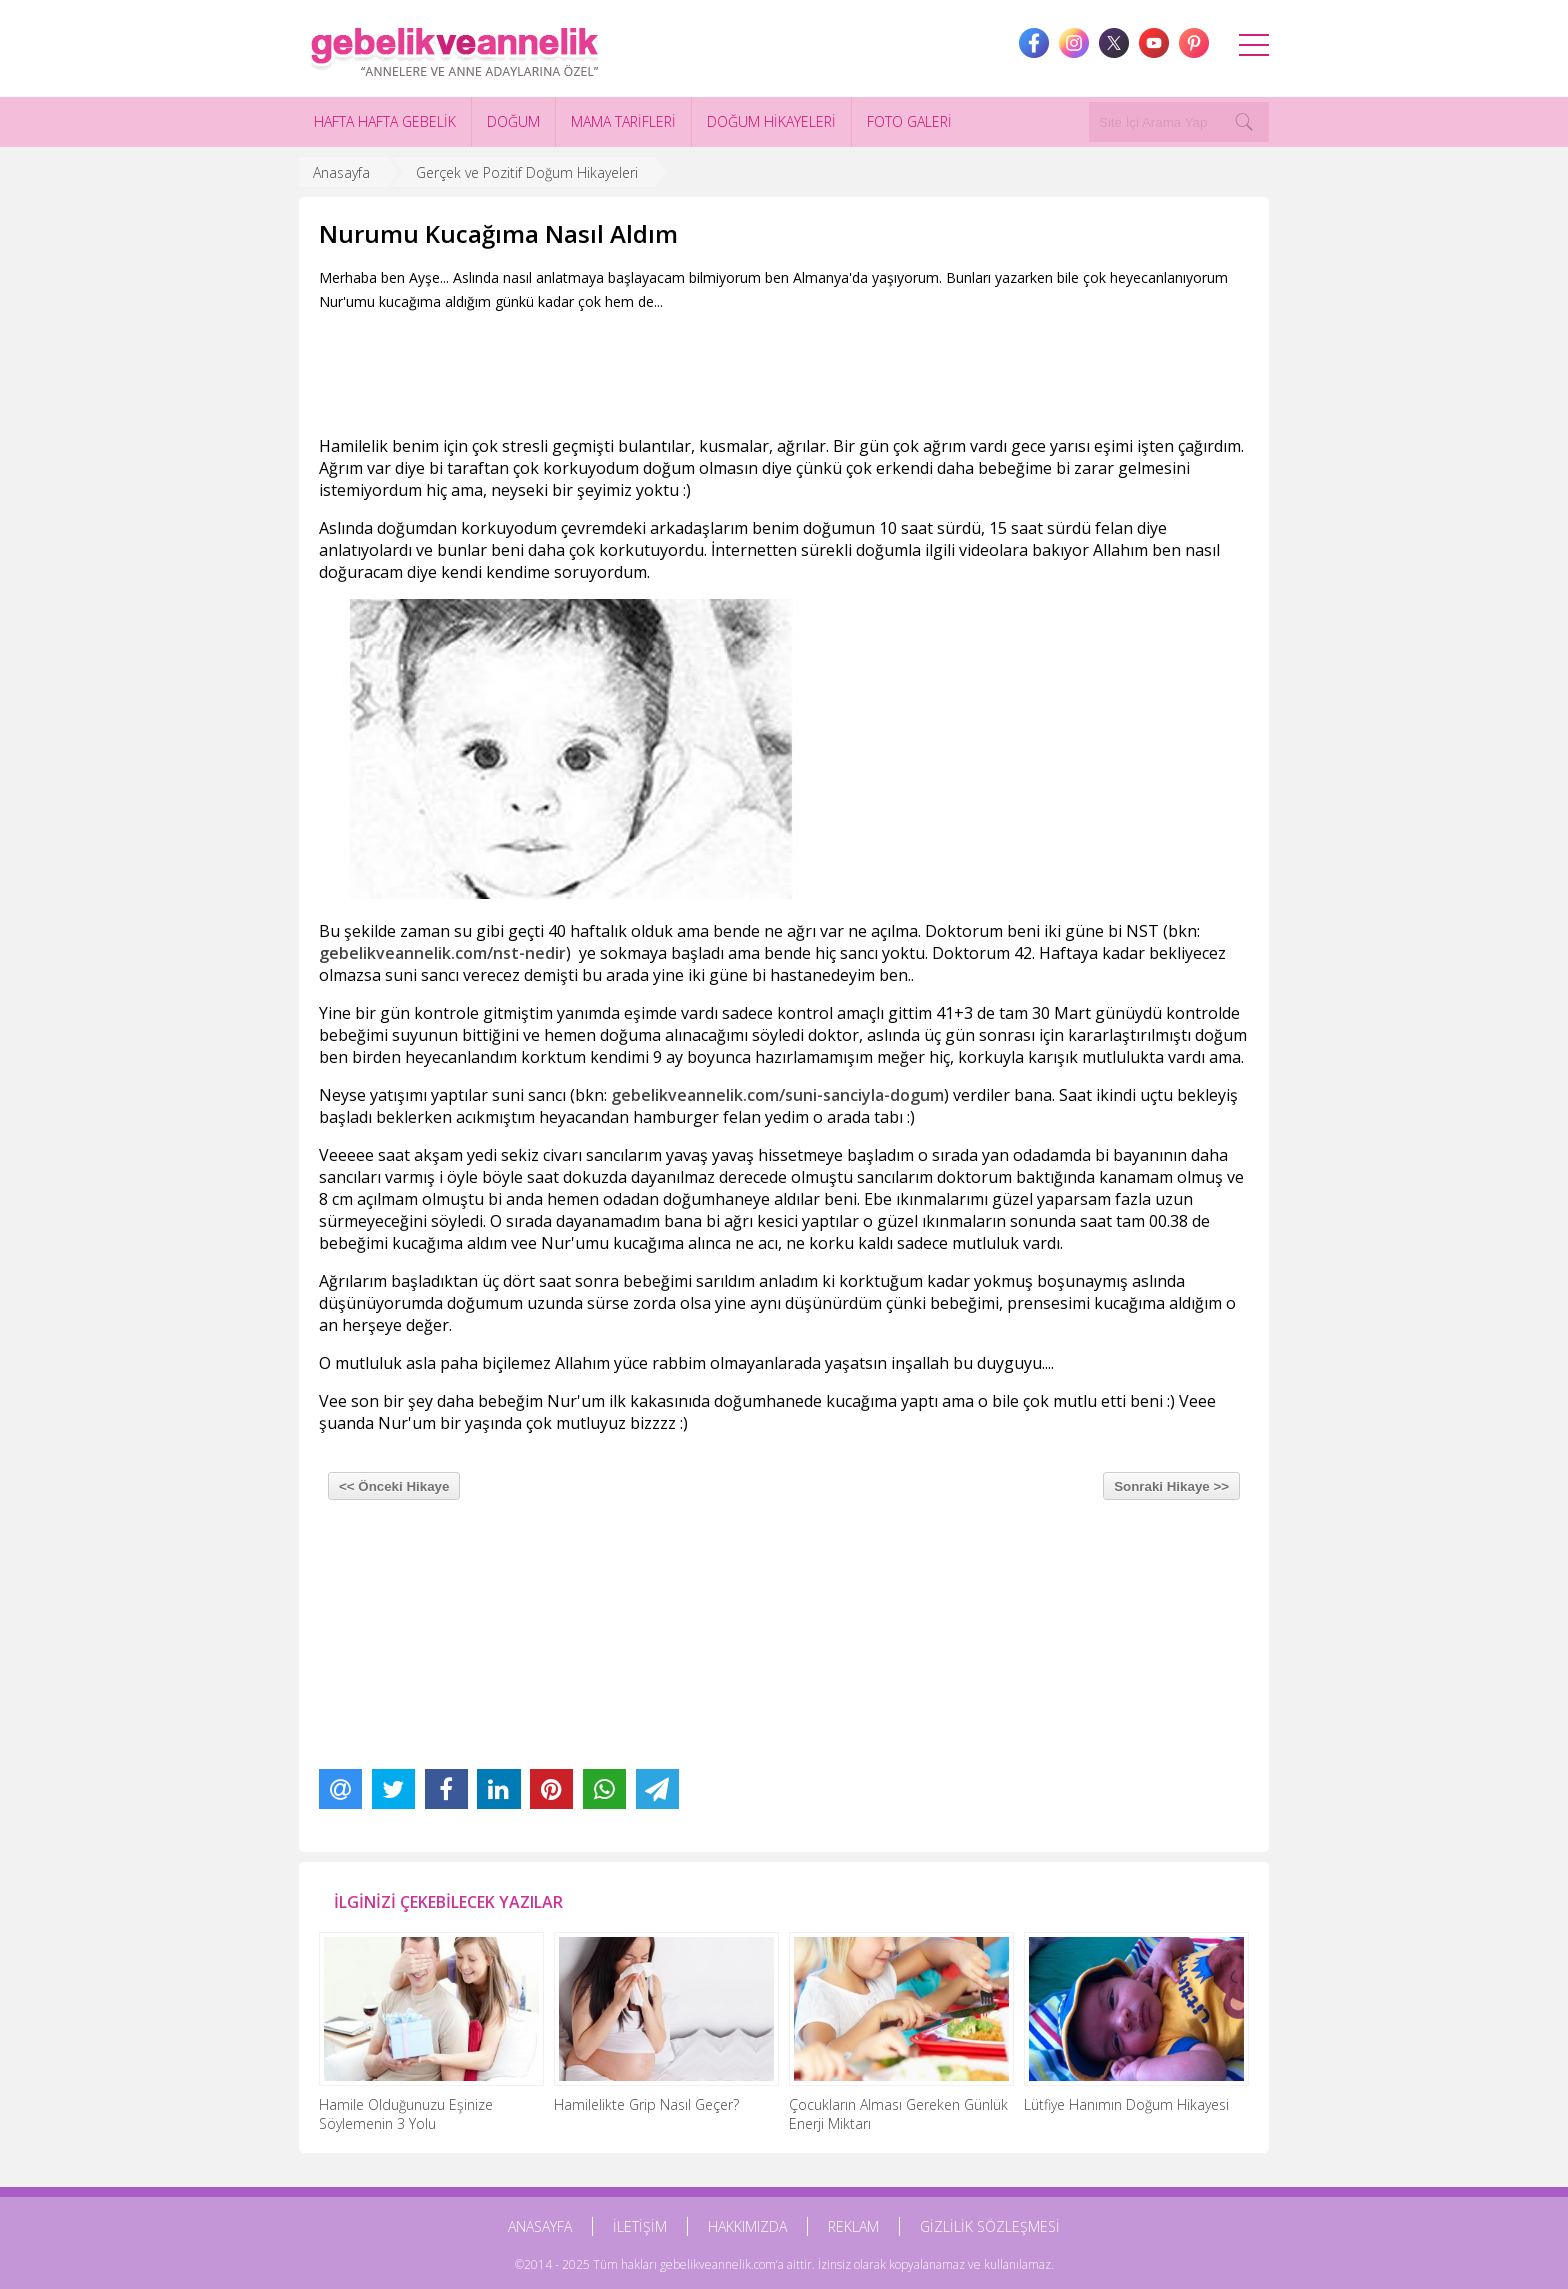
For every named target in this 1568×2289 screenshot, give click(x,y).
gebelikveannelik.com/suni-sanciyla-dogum (777, 1095)
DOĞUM (513, 121)
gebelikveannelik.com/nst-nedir (442, 953)
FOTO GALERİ (909, 121)
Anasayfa (341, 172)
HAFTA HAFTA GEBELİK (385, 121)
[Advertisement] (683, 369)
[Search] (1244, 122)
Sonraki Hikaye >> (1171, 1486)
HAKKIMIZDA (747, 2226)
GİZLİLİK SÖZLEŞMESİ (990, 2226)
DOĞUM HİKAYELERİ (771, 121)
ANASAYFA (540, 2226)
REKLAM (853, 2226)
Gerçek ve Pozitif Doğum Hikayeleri (527, 172)
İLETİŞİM (640, 2226)
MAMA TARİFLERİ (623, 121)
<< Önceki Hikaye (394, 1486)
